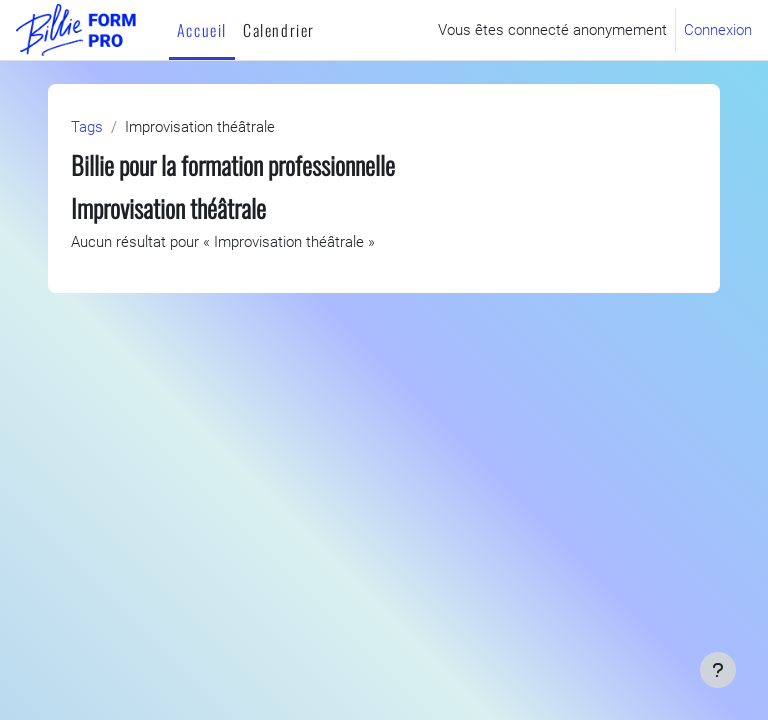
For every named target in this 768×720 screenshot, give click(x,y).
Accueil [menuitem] (202, 30)
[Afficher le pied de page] (718, 670)
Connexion (718, 30)
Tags (87, 127)
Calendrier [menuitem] (279, 30)
